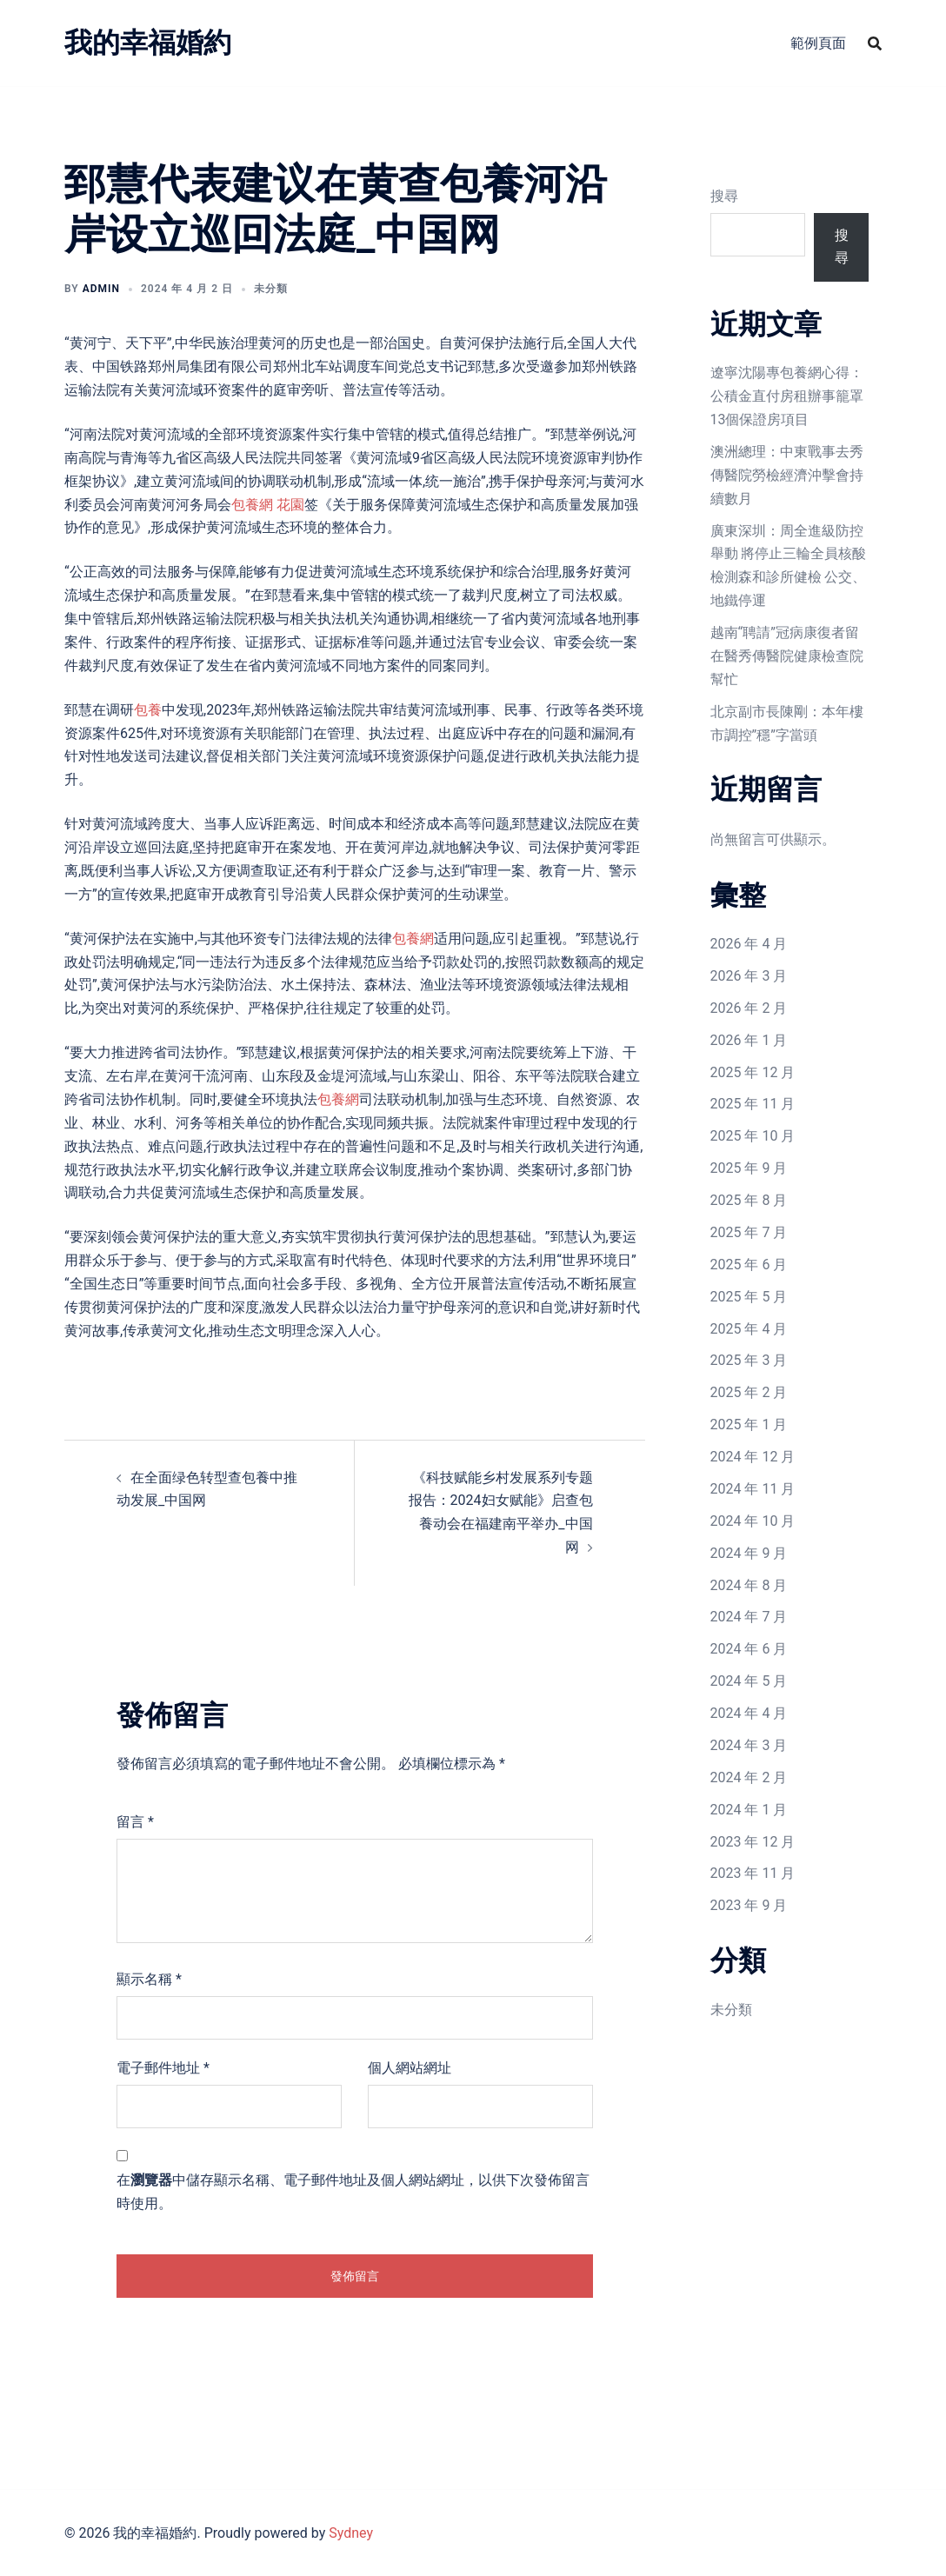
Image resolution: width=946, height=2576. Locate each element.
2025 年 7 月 (749, 1232)
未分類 (731, 2009)
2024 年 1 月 (749, 1809)
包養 (148, 710)
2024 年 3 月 (749, 1745)
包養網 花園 (267, 504)
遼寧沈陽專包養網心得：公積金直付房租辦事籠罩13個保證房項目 (786, 396)
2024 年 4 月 (749, 1713)
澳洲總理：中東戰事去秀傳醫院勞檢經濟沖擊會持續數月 (786, 475)
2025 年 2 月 (749, 1392)
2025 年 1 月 (749, 1424)
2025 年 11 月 (753, 1103)
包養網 (413, 938)
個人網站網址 (409, 2068)
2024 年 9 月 (749, 1553)
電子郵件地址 (163, 2068)
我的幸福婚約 (147, 42)
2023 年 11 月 (753, 1873)
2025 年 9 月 (749, 1168)
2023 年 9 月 (749, 1905)
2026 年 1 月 (749, 1040)
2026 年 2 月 (749, 1008)
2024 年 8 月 (749, 1585)
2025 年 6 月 (749, 1264)
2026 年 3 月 (749, 976)
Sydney (351, 2533)
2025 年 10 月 (753, 1136)
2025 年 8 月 (749, 1200)
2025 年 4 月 (749, 1329)
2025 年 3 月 (749, 1360)
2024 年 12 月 (753, 1456)
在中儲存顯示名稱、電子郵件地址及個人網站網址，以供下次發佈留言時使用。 (353, 2192)
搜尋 (724, 196)
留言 (135, 1822)
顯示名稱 (149, 1979)
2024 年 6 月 (749, 1649)
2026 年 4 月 (749, 943)
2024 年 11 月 (753, 1489)
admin (101, 289)
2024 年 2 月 (749, 1777)
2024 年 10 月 (753, 1521)
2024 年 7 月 (749, 1616)
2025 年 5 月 (749, 1296)
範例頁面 (818, 43)
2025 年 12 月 (753, 1072)
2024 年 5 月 (749, 1681)
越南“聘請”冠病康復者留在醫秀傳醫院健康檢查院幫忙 (786, 656)
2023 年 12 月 (753, 1842)
